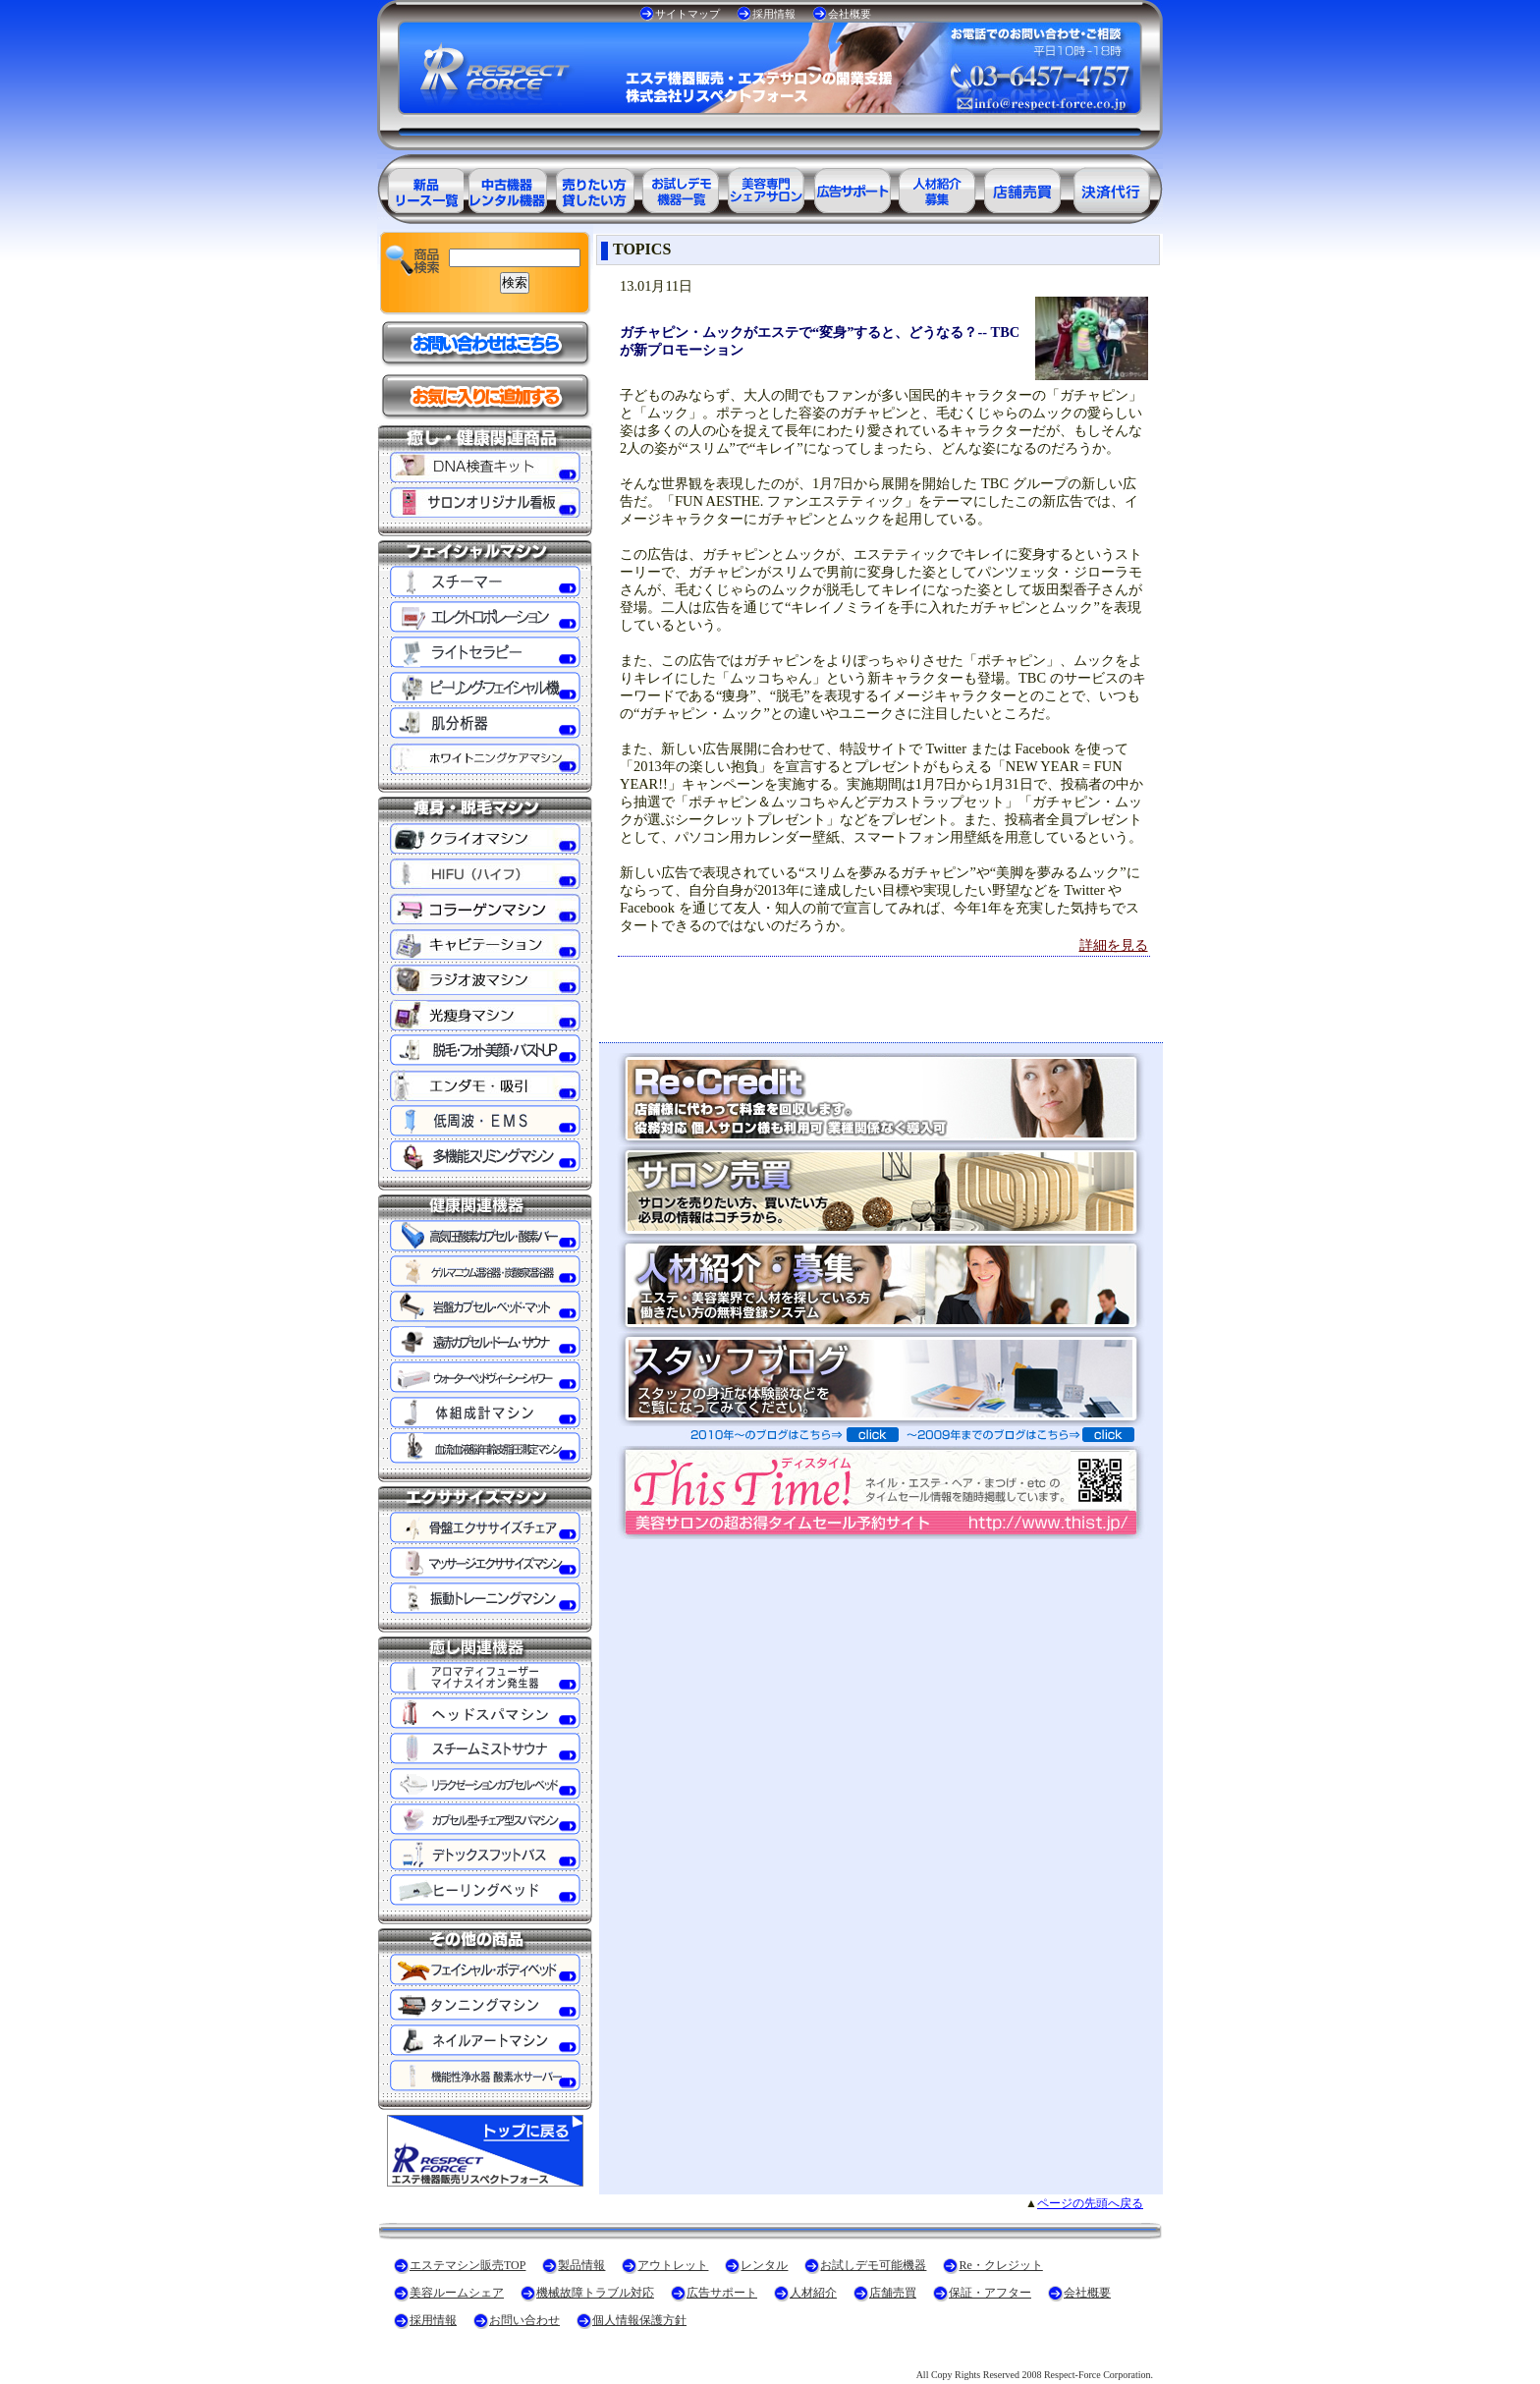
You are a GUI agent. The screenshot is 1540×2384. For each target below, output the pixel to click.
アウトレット (672, 2265)
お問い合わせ (524, 2320)
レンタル (764, 2265)
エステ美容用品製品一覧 (420, 187)
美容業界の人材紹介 (939, 187)
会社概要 (849, 14)
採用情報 (774, 14)
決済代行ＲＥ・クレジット (1112, 187)
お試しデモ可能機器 (873, 2265)
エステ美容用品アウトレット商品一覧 (507, 187)
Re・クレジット (1000, 2265)
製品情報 (581, 2265)
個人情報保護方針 (639, 2320)
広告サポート (722, 2293)
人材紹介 (813, 2293)
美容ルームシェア (457, 2293)
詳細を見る (1113, 945)
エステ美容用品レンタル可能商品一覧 (593, 187)
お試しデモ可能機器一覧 (679, 187)
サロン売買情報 (1025, 187)
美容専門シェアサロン (766, 187)
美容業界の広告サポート (852, 187)
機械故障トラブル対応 (595, 2293)
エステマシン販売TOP (467, 2265)
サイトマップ (687, 14)
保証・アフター (990, 2293)
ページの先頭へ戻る (1090, 2203)
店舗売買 (892, 2293)
